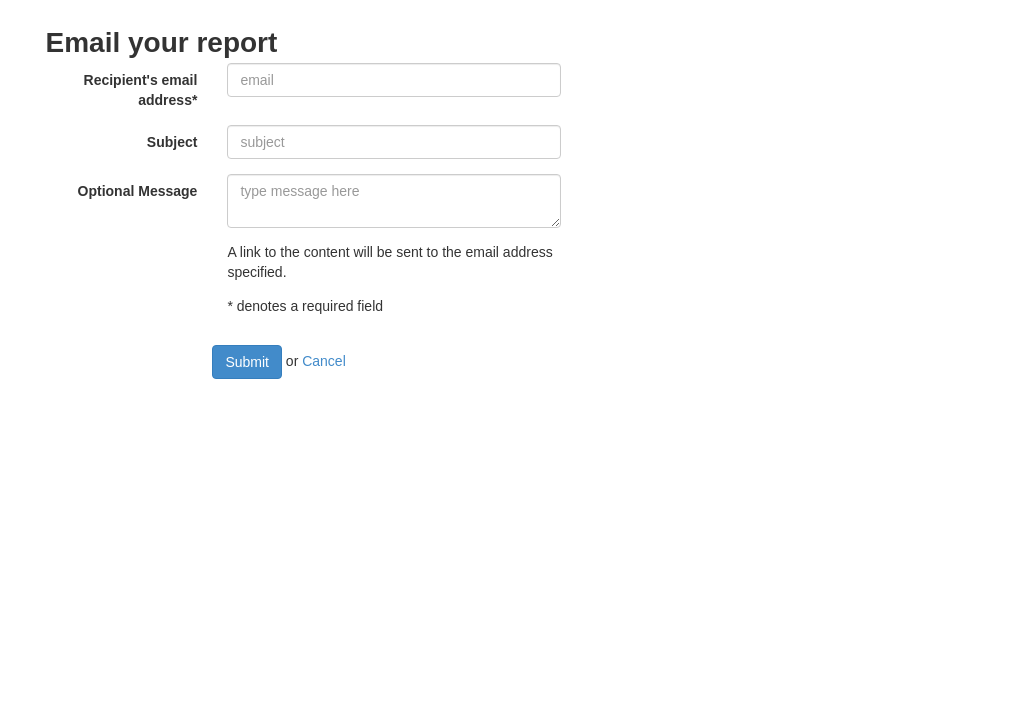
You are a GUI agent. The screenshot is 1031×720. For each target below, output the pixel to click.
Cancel (324, 361)
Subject (172, 142)
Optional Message (138, 191)
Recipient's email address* (141, 90)
